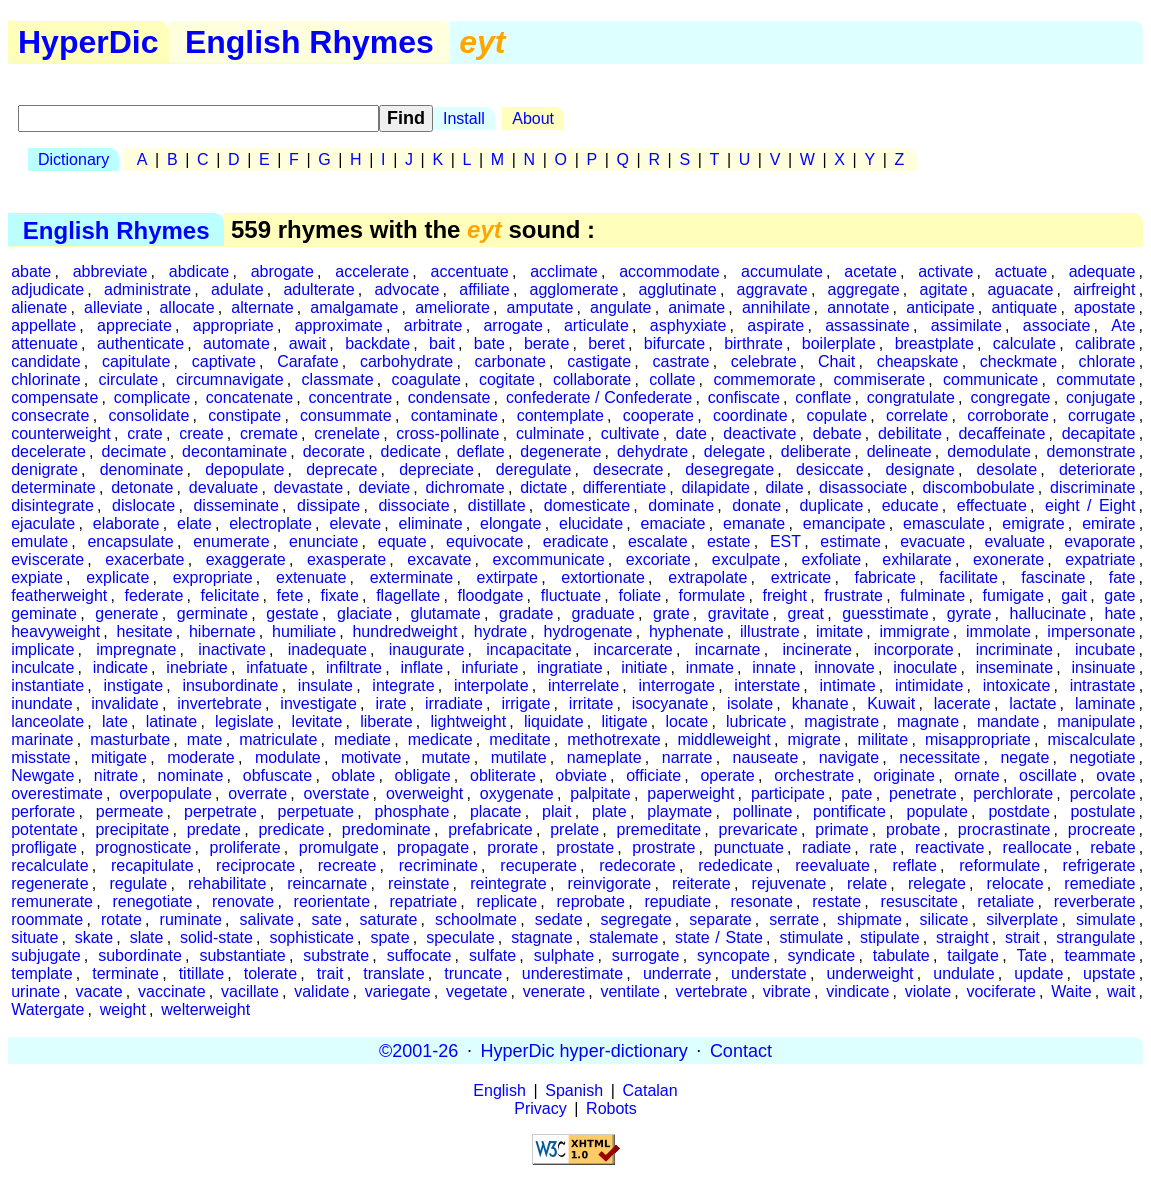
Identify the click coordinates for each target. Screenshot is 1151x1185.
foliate (639, 595)
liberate (386, 721)
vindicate (857, 991)
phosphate (412, 811)
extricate (801, 577)
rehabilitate (227, 883)
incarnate (728, 649)
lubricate (756, 721)
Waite (1071, 991)
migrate (814, 739)
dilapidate (715, 487)
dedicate (411, 451)
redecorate (637, 865)
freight (785, 595)
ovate (1115, 775)
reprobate (590, 901)
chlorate (1107, 361)
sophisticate (311, 937)
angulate (620, 307)
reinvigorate (610, 883)
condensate (449, 397)
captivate (224, 361)
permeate (130, 811)
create (201, 433)
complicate (152, 397)
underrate (677, 973)
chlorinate (45, 379)
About (533, 118)
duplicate (831, 505)
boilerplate (839, 343)
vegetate (476, 991)
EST (785, 541)
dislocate (143, 505)
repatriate (424, 901)
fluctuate (571, 595)
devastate (308, 487)
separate (720, 919)
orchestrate (814, 775)
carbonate (510, 361)
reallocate (1037, 847)
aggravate (772, 289)
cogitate (507, 379)
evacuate (932, 541)
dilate (784, 487)
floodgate (491, 595)
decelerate (48, 451)
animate (696, 307)
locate (686, 721)
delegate (734, 451)
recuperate (538, 865)
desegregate (729, 469)
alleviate (113, 307)
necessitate (939, 757)
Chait (836, 361)
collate (672, 379)
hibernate (222, 631)
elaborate (126, 523)
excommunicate (549, 559)
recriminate (438, 865)
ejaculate (43, 523)
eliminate (431, 523)
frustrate (853, 595)
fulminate (932, 595)
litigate (624, 721)
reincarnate (327, 883)
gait (1074, 595)
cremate (269, 433)
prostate (585, 847)
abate (31, 271)
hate (1119, 613)
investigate (318, 703)
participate (788, 793)
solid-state (216, 937)
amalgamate (354, 307)
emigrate (1033, 523)
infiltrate (354, 667)
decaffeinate (1001, 433)
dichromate (465, 487)
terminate (125, 973)
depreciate (436, 469)
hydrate (500, 631)
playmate (679, 811)
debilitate (910, 433)
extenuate (311, 577)
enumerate (231, 541)
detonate (142, 487)
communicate (990, 379)
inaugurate (427, 649)
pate (856, 793)
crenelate (347, 433)
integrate (403, 685)
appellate (43, 325)
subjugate (45, 955)
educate (910, 505)
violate (928, 991)
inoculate (925, 667)
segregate (635, 919)
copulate (837, 415)
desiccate (830, 469)
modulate (288, 757)
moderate (201, 757)
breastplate (934, 343)
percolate (1103, 793)
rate (883, 847)
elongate (510, 523)
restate (836, 901)
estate (729, 541)
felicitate (230, 595)
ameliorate (452, 307)
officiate (653, 775)
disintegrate (52, 505)
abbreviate (110, 271)
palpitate (600, 793)
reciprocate (255, 865)
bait (442, 343)
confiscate (744, 397)
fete (290, 595)
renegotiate (152, 901)
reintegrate (508, 883)
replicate (507, 901)
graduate (603, 613)
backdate (377, 343)
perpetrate (220, 811)
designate (919, 469)
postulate (1102, 811)
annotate (858, 307)
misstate (41, 757)
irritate (591, 703)
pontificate (849, 811)
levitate (317, 721)
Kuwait (891, 703)
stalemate (623, 937)
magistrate (841, 721)
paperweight (690, 793)
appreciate (134, 325)
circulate (129, 379)
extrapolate (707, 577)
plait (556, 811)
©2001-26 (418, 1050)
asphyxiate (688, 325)
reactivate (949, 847)
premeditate (659, 829)
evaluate (1014, 541)
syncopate (733, 955)
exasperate (346, 559)
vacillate (250, 991)
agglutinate (677, 289)
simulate (1106, 919)
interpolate (491, 685)
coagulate (426, 379)
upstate (1109, 973)
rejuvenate (789, 883)
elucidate (591, 523)
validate (321, 991)
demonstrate (1091, 451)
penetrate (923, 793)
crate (145, 433)
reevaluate (832, 865)
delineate (899, 451)
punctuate (749, 847)
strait (1022, 937)
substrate (336, 955)
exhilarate (916, 559)
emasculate (944, 523)
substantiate (242, 955)
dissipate (328, 505)
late (115, 721)
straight (962, 937)
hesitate (145, 631)
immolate (998, 631)
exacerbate (144, 559)
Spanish (574, 1090)
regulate (138, 883)
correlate (917, 415)
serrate (794, 919)
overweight (424, 793)
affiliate (484, 289)
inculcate (42, 667)
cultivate (630, 433)
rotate (121, 919)
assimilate (966, 325)
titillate (201, 973)
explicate (117, 577)
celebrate (764, 361)
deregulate (534, 469)
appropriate (233, 325)
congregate (1010, 397)
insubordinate (230, 685)
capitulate (136, 361)
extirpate (507, 577)
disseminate (235, 505)
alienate (39, 307)
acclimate (564, 271)
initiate (644, 667)
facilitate (968, 577)
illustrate (770, 631)
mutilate (519, 757)
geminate (44, 613)
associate (1057, 325)
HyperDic (88, 42)
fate (1122, 577)
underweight (869, 973)
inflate (421, 667)
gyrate (969, 613)
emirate (1108, 523)
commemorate (764, 379)
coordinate (750, 415)
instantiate (47, 685)
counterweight (61, 433)
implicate (42, 649)
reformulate (999, 865)
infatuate (276, 667)
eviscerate (47, 559)
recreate (347, 865)
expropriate (213, 577)
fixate (340, 595)
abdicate (199, 271)
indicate (120, 667)
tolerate (270, 973)
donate (756, 505)
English (499, 1090)
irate (390, 703)
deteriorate (1097, 469)
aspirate (775, 325)
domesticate (587, 505)
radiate (826, 847)
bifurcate (674, 343)
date (691, 433)
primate (841, 829)
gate (1119, 595)
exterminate (412, 577)
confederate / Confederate (599, 397)
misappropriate (978, 739)
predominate (386, 829)
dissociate (413, 505)
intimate (848, 685)
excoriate (658, 559)
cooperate (658, 415)
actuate (1021, 271)
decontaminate (234, 451)
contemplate (560, 415)
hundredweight (404, 631)
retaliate (1005, 901)
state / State (719, 937)
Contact (741, 1050)
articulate (596, 325)
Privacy (540, 1108)
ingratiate (570, 667)
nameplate (604, 757)
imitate (839, 631)
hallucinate (1048, 613)
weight (123, 1009)
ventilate (630, 991)
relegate (937, 883)
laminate (1105, 703)
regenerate (49, 883)
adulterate (318, 289)
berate (546, 343)
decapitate (1099, 433)
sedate (559, 919)
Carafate (307, 361)
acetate (870, 271)
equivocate (484, 541)
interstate (767, 685)
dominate (681, 505)
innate (774, 667)
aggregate (864, 289)
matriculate (278, 739)
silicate (944, 919)
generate (126, 613)
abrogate (282, 271)
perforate (43, 811)
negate (1024, 757)
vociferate (1000, 991)
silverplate (1022, 919)
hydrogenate (588, 631)
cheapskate (918, 361)
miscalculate (1091, 739)
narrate (687, 757)
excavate (439, 559)
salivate (267, 919)
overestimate (57, 793)
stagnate (541, 937)
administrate (147, 289)
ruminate (191, 919)
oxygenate (517, 793)
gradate (526, 613)
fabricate (885, 577)
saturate (389, 919)
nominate (191, 775)
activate (945, 271)
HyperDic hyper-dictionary (584, 1050)
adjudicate (47, 289)
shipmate (869, 919)
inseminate (1014, 667)
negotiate (1103, 757)
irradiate (454, 703)
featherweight (59, 595)
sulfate (492, 955)
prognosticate (143, 847)
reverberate (1095, 901)
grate (671, 613)
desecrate (628, 469)
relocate (1015, 883)
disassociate (863, 487)
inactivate (232, 649)
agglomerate (574, 289)
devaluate (223, 487)
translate (393, 973)
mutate (446, 757)
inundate (41, 703)
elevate (355, 523)
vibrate (787, 991)
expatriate (1100, 559)
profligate (44, 847)
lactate (1032, 703)
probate (913, 829)
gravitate (738, 613)
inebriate (196, 667)
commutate (1095, 379)
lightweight (468, 721)
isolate (750, 703)
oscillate (1048, 775)
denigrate (44, 469)
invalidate (125, 703)
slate (147, 937)
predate (214, 829)
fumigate (1013, 595)
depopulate (244, 469)
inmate (710, 667)
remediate (1099, 883)
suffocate (419, 955)
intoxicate (1017, 685)
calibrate (1105, 343)
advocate (406, 289)
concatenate (249, 397)
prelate (574, 829)
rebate (1112, 847)
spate (389, 937)
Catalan (650, 1090)
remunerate (52, 901)
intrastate (1103, 685)
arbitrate (433, 325)
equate (402, 541)
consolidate (148, 415)
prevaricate (758, 829)
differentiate (624, 487)
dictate (543, 487)
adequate (1102, 271)
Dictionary (73, 159)
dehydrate (652, 451)
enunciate (323, 541)
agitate (944, 289)
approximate (339, 325)
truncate (473, 973)
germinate (212, 613)
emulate (39, 541)
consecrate (50, 415)
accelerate (372, 271)
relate (867, 883)
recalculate (49, 865)
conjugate (1100, 397)
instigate (133, 685)
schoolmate (476, 919)
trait (330, 973)
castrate (681, 361)
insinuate (1103, 667)
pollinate (763, 811)
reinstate (418, 883)
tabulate (901, 955)
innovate (844, 667)
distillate (497, 505)
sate (327, 919)
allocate (186, 307)
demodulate (989, 451)
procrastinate (1004, 829)
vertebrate (711, 991)
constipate (244, 415)
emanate (754, 523)
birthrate (753, 343)
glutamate (445, 613)
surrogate (646, 955)
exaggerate (246, 559)
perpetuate (316, 811)
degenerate (560, 451)
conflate (823, 397)
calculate (1024, 343)
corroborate (1008, 415)
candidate (45, 361)
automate (236, 343)
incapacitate (528, 649)
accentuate (469, 271)
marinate (42, 739)
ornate (976, 775)
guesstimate (885, 613)
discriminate (1092, 487)
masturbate (130, 739)
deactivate (759, 433)
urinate (35, 991)
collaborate (592, 379)
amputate (540, 307)
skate (94, 937)
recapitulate (152, 865)
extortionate (603, 577)
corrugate (1102, 415)
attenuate (44, 343)
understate (769, 973)
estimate (850, 541)
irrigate (525, 703)
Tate (1032, 955)
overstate (337, 793)
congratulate (911, 397)
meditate (519, 739)
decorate (334, 451)
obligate (423, 775)
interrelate (583, 685)
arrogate (513, 325)
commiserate (880, 379)
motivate (371, 757)
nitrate (116, 775)
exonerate (1008, 559)
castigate (599, 361)
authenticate (140, 343)
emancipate (844, 523)
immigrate (914, 631)
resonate (762, 901)
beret (606, 343)
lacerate (962, 703)
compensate (54, 397)
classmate (338, 379)
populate (937, 811)
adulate (237, 289)
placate (496, 811)
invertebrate (219, 703)
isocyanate (670, 703)
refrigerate (1099, 865)
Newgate (42, 775)
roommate (47, 919)
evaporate (1099, 541)
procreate (1102, 829)
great (806, 613)
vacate (99, 991)
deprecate (341, 469)
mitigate (119, 757)
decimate (134, 451)
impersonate (1091, 631)
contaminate (454, 415)
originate (904, 775)
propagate (433, 847)
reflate (914, 865)
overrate (257, 793)
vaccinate (172, 991)
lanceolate (47, 721)
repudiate (677, 901)
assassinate (867, 325)
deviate (385, 487)
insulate (325, 685)
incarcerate (633, 649)
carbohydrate (406, 361)
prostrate (663, 847)
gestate (292, 613)
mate (205, 739)
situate (34, 937)
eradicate (576, 541)
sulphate (564, 955)
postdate (1018, 811)
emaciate (673, 523)
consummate (346, 415)
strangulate (1095, 937)
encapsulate (130, 541)
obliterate (503, 775)
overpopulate (165, 793)
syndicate (822, 955)
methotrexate (613, 739)
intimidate (929, 685)
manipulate (1096, 721)
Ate (1123, 325)
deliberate (816, 451)
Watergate (47, 1009)
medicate (440, 739)
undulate (963, 973)
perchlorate (1013, 793)
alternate (262, 307)
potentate (44, 829)
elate (194, 523)
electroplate (270, 523)
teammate (1099, 955)
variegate (398, 991)
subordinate (140, 955)
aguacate (1020, 289)
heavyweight (55, 631)
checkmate (1018, 361)
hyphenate (686, 631)
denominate (142, 469)
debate (837, 433)
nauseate (766, 757)
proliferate (244, 847)
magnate (928, 721)
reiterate (701, 883)
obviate (581, 775)
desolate (1007, 469)
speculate (460, 937)
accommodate (669, 271)
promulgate (339, 847)
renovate (243, 901)
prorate (512, 847)
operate (727, 775)
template (41, 973)
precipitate (132, 829)
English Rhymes (309, 42)
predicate (291, 829)
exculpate (746, 559)
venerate (554, 991)
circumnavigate (230, 379)
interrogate (677, 685)
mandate (1008, 721)
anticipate (940, 307)
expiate (37, 577)
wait (1121, 991)
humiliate (304, 631)
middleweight (723, 739)
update (1038, 973)
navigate (849, 757)
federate (154, 595)
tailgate (973, 955)
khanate (820, 703)
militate (883, 739)
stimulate (811, 937)
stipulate (890, 937)
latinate (172, 721)
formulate (712, 595)
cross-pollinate (447, 433)
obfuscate (277, 775)
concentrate (351, 397)
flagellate (408, 595)
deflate (481, 451)
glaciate (364, 613)
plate (609, 811)
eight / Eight (1090, 505)
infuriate (490, 667)
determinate (53, 487)
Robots (611, 1108)
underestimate (572, 973)
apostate (1104, 307)
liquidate (554, 721)
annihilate (776, 307)
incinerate (816, 649)
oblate (354, 775)
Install (464, 118)
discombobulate (979, 487)
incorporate (914, 649)
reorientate (332, 901)
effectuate (992, 505)
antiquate (1024, 307)
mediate (362, 739)
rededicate (735, 865)
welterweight (205, 1009)
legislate (244, 721)
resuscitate (919, 901)
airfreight (1104, 289)
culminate (550, 433)
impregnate (136, 649)
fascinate (1053, 577)
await (307, 343)
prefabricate (490, 829)
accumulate (782, 271)
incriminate (1014, 649)
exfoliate (832, 559)
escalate (658, 541)
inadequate (327, 649)
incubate (1105, 649)
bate (489, 343)
